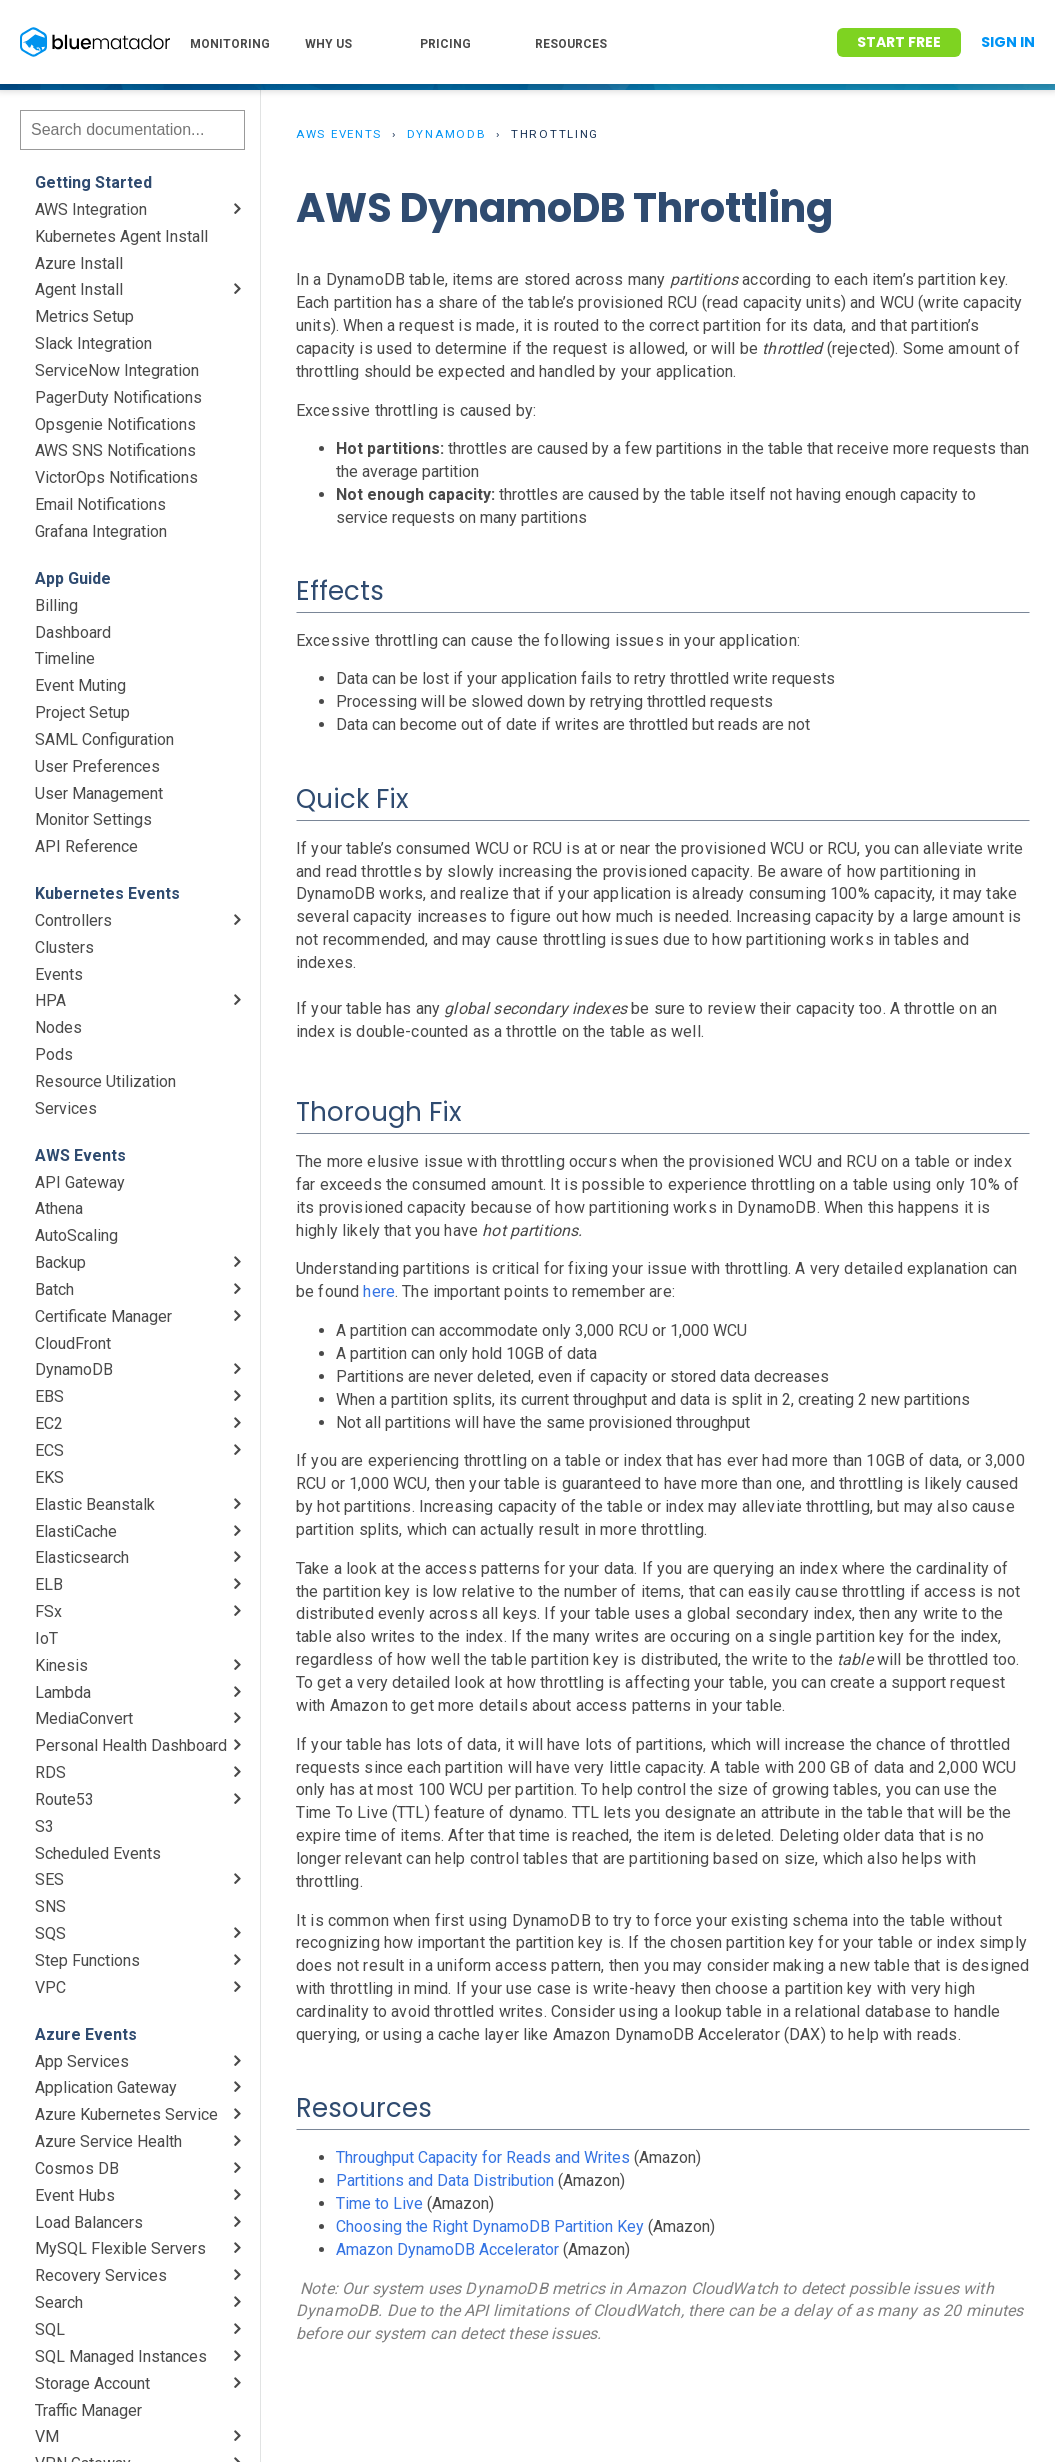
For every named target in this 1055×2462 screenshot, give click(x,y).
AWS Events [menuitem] (80, 1155)
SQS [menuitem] (50, 1933)
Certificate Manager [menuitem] (103, 1316)
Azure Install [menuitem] (79, 263)
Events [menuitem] (59, 974)
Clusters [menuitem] (64, 947)
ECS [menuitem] (49, 1450)
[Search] (132, 130)
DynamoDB (447, 134)
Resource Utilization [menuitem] (105, 1081)
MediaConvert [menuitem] (84, 1718)
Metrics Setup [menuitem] (84, 316)
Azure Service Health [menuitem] (108, 2141)
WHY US (328, 44)
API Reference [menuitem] (86, 846)
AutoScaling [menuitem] (76, 1235)
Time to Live (379, 2203)
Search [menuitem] (59, 2302)
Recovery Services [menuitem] (101, 2275)
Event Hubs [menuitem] (75, 2195)
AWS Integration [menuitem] (91, 209)
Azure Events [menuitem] (86, 2034)
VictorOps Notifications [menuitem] (116, 477)
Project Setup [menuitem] (82, 712)
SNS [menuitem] (50, 1906)
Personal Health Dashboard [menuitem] (131, 1745)
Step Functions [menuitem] (87, 1960)
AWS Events (339, 134)
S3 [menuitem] (44, 1826)
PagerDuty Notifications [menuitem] (118, 397)
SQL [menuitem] (50, 2329)
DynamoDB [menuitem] (74, 1369)
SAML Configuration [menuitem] (104, 739)
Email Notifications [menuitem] (100, 504)
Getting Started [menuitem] (93, 182)
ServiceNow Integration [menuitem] (117, 370)
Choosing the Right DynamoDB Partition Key (490, 2226)
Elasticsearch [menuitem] (82, 1557)
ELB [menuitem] (49, 1584)
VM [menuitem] (47, 2436)
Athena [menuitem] (59, 1208)
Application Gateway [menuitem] (106, 2087)
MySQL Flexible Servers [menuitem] (120, 2248)
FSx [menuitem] (48, 1611)
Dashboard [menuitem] (73, 632)
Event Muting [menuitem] (80, 685)
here (379, 1291)
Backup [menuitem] (60, 1262)
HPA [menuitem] (50, 1000)
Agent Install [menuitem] (79, 289)
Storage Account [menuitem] (92, 2383)
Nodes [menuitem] (58, 1027)
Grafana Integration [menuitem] (101, 531)
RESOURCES (571, 44)
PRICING (445, 44)
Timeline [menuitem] (65, 658)
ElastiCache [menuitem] (76, 1531)
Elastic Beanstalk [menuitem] (95, 1504)
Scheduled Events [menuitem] (98, 1853)
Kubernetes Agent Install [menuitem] (121, 236)
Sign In (1008, 42)
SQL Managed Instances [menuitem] (121, 2356)
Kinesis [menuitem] (61, 1665)
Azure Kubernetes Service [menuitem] (126, 2114)
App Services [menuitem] (82, 2061)
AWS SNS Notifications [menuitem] (115, 450)
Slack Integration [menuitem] (93, 343)
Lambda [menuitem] (63, 1692)
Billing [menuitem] (56, 605)
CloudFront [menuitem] (73, 1343)
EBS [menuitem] (49, 1396)
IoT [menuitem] (46, 1638)
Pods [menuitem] (54, 1054)
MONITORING (230, 44)
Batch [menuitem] (54, 1289)
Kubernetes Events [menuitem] (107, 893)
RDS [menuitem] (50, 1772)
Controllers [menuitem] (73, 920)
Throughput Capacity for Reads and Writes (483, 2157)
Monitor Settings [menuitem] (93, 819)
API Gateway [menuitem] (80, 1182)
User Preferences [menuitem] (97, 766)
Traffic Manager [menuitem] (88, 2410)
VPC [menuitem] (50, 1987)
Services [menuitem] (66, 1108)
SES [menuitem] (49, 1879)
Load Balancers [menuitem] (89, 2222)
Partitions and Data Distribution (445, 2180)
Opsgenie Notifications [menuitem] (115, 424)
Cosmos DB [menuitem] (77, 2168)
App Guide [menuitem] (73, 578)
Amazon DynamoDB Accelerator (447, 2249)
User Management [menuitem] (99, 793)
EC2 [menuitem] (49, 1423)
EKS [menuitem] (49, 1477)
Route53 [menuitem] (64, 1799)
